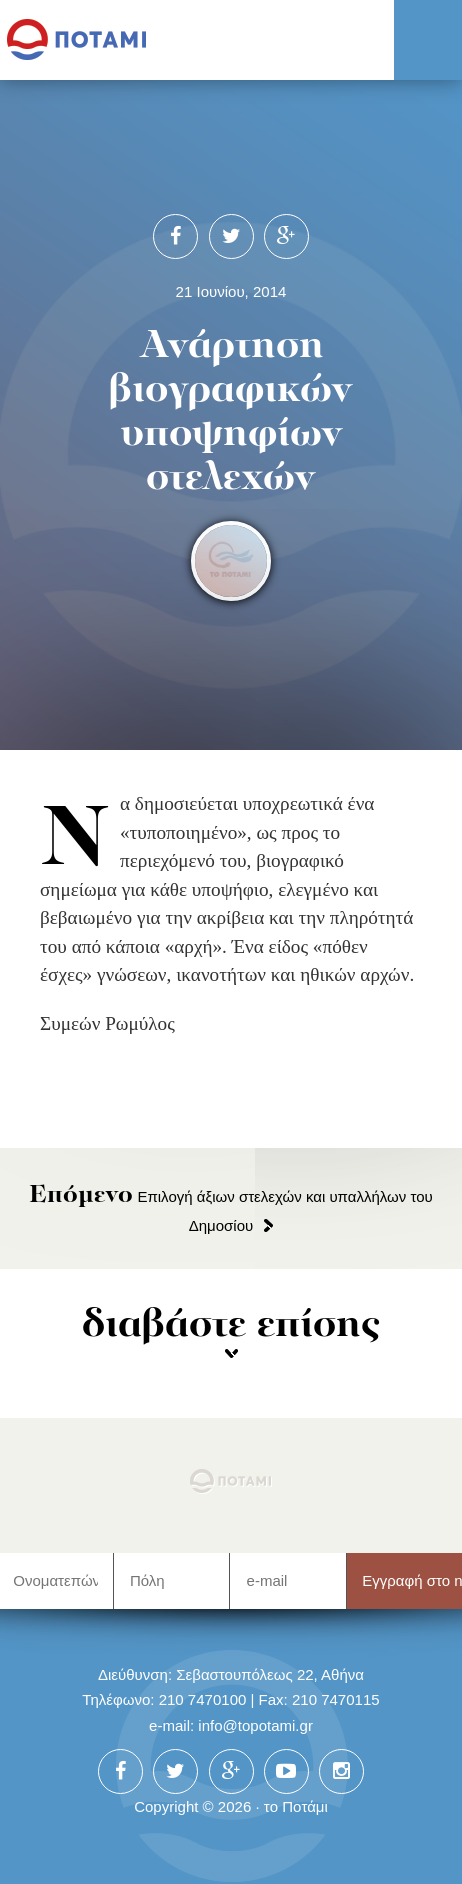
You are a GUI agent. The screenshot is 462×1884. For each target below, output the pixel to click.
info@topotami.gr (255, 1725)
